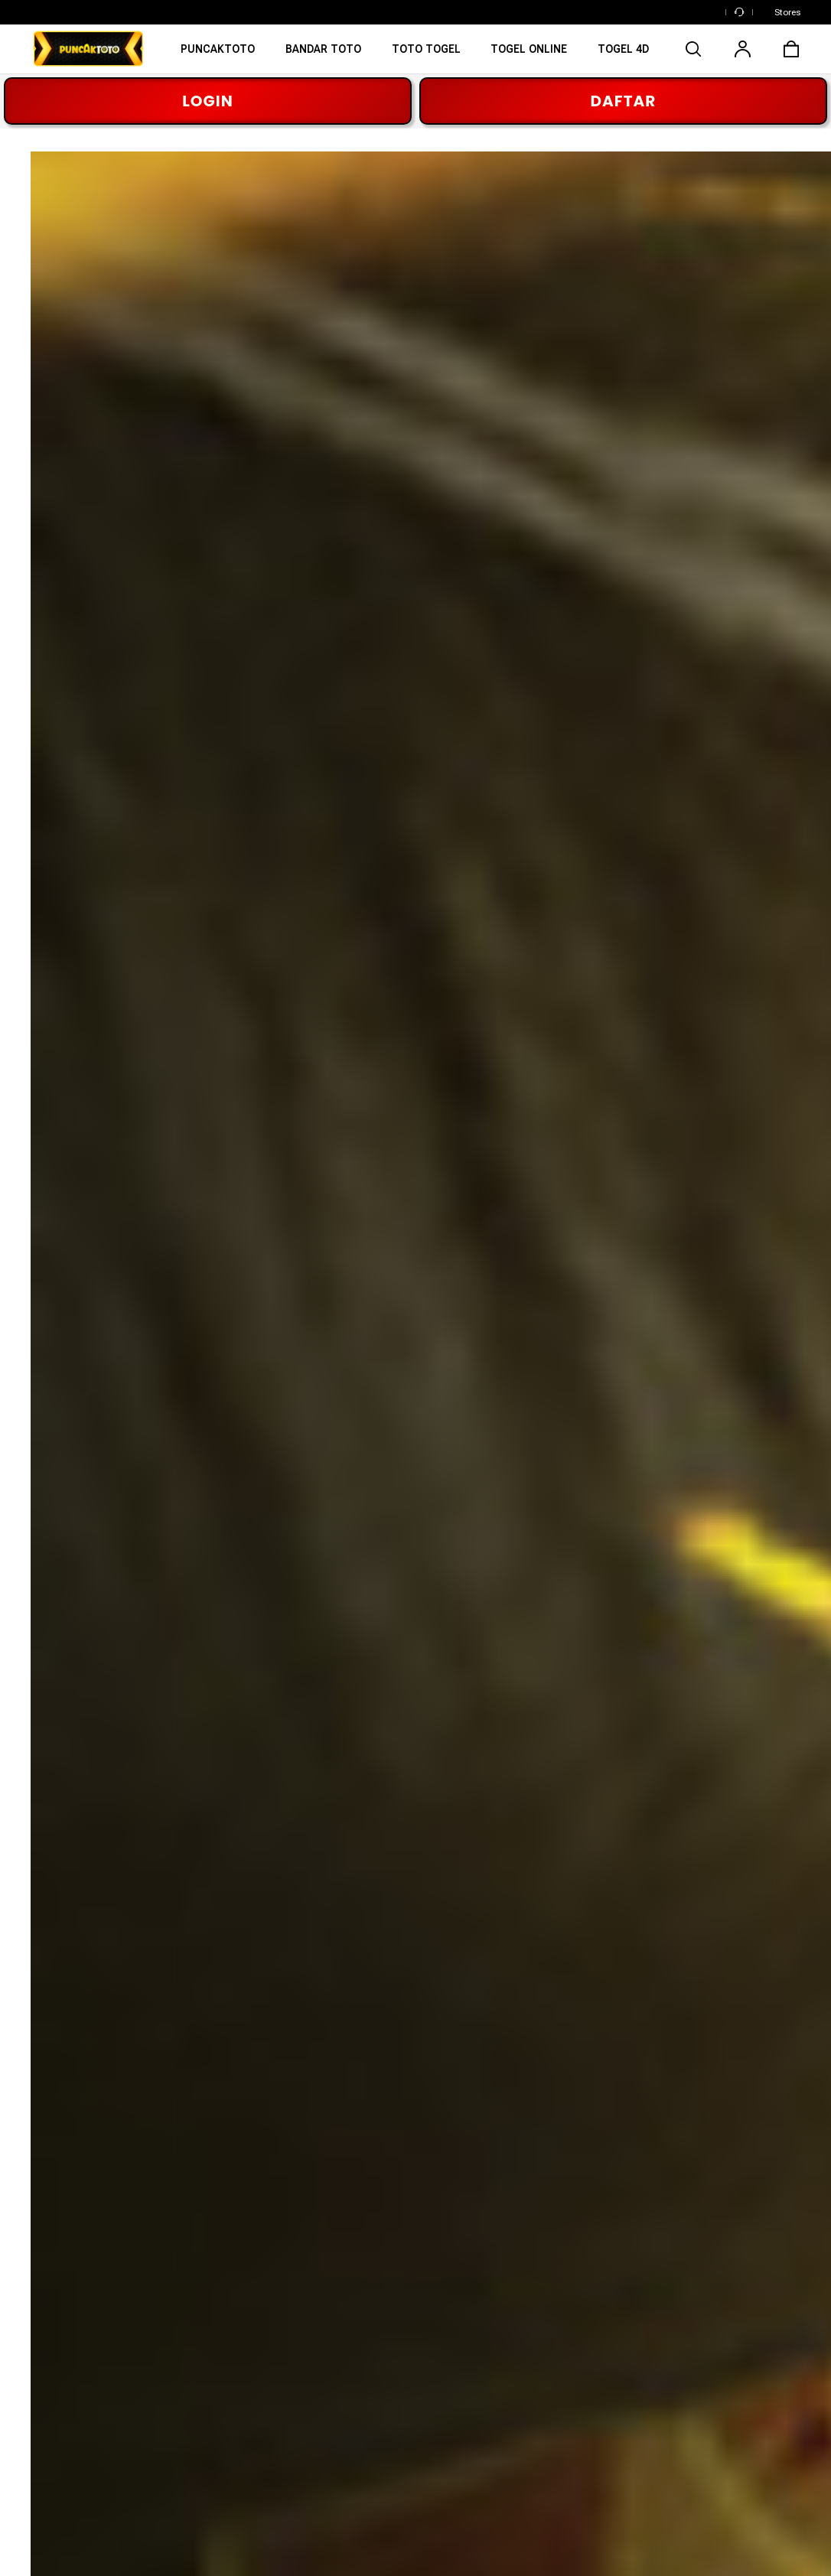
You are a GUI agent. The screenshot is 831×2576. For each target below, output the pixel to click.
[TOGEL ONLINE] (529, 54)
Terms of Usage (300, 2542)
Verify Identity (522, 2447)
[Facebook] (46, 2179)
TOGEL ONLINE (72, 2420)
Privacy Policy (371, 2542)
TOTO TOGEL (67, 2392)
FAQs (716, 2447)
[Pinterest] (145, 2179)
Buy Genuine (519, 2392)
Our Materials (287, 2363)
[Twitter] (195, 2179)
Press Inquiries (290, 2420)
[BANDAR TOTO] (323, 54)
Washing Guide (524, 2363)
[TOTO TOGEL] (426, 54)
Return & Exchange (751, 2392)
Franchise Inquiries (300, 2447)
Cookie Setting (61, 2554)
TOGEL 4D (58, 2447)
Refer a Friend (523, 2420)
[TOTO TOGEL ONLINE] (623, 54)
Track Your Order (746, 2335)
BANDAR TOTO (71, 2363)
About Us (276, 2335)
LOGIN (207, 101)
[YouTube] (245, 2179)
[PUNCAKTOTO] (217, 54)
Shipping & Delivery (751, 2363)
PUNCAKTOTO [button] (518, 2112)
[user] (742, 49)
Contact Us (731, 2420)
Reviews (508, 2335)
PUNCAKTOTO (69, 2335)
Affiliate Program (296, 2476)
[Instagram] (95, 2179)
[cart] (791, 49)
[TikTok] (294, 2179)
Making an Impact (298, 2392)
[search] (693, 49)
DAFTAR (624, 101)
